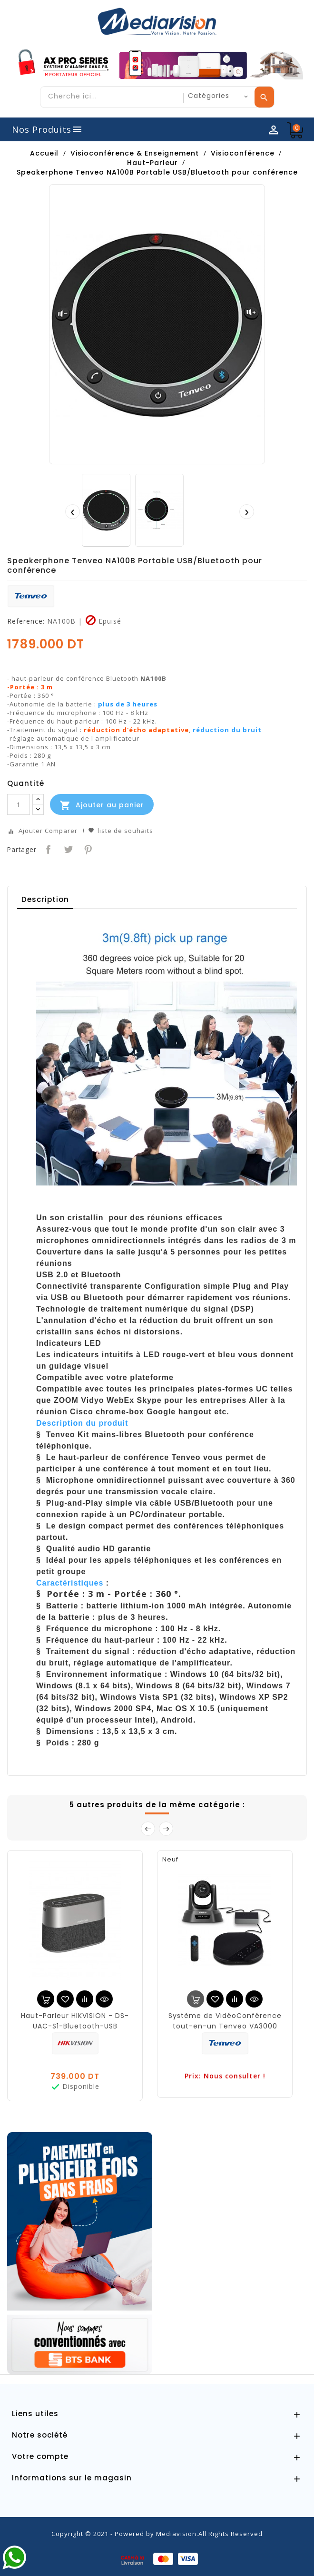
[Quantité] (18, 804)
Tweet (67, 848)
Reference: (26, 621)
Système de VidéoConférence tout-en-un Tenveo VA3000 (225, 2021)
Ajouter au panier (101, 805)
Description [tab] (45, 899)
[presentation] (72, 511)
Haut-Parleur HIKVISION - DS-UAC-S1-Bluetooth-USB (75, 2021)
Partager (47, 848)
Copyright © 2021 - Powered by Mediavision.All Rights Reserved (157, 2533)
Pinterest (87, 848)
